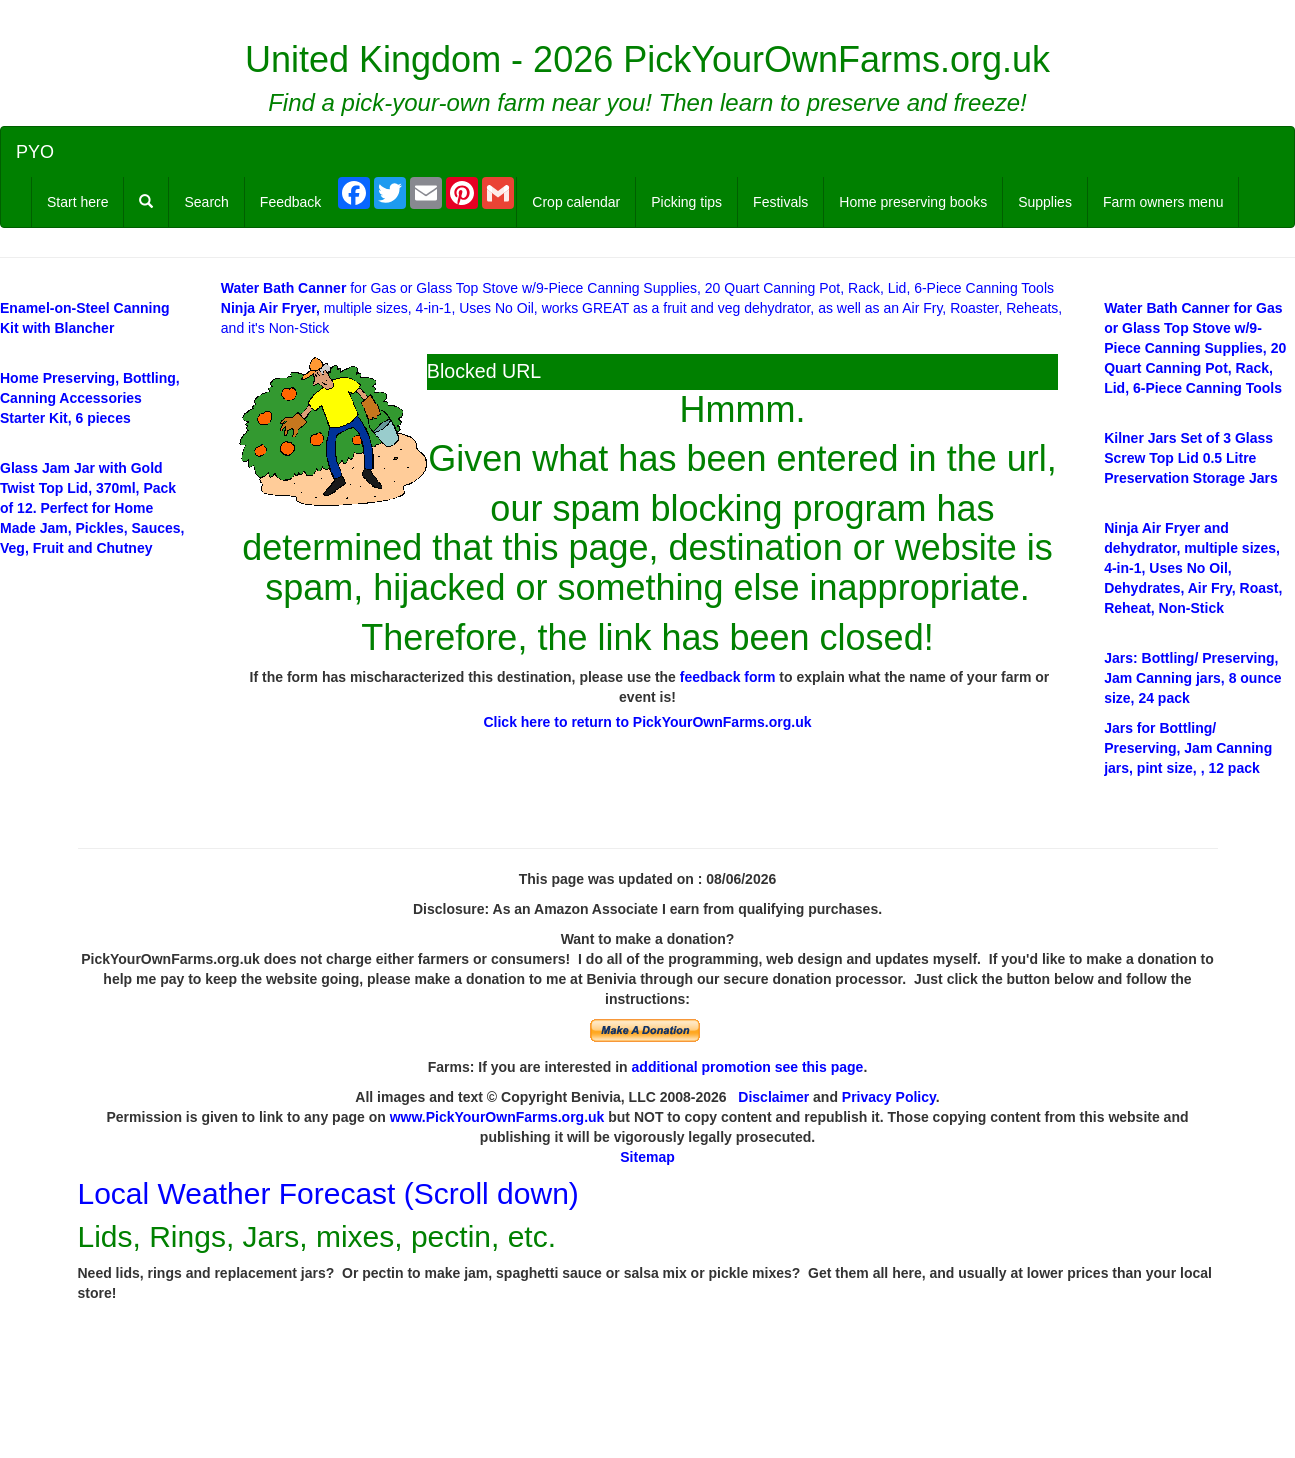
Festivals (780, 202)
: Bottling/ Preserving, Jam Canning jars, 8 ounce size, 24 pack (1192, 678)
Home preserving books (913, 202)
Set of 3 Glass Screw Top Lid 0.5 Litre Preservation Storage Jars (1191, 458)
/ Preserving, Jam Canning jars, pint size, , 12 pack (1188, 748)
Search (206, 202)
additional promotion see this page (748, 1067)
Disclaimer (773, 1097)
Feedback (290, 202)
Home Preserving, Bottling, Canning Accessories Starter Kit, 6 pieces (90, 398)
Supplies (1045, 202)
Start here (77, 202)
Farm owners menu (1163, 202)
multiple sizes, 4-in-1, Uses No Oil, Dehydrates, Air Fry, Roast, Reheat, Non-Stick (1193, 568)
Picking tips (686, 202)
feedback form (728, 677)
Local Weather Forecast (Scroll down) (328, 1193)
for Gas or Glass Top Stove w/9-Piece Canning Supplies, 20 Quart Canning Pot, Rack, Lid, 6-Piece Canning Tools (637, 288)
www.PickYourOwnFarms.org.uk (497, 1117)
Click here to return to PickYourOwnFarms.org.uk (647, 722)
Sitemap (647, 1157)
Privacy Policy (889, 1097)
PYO (35, 152)
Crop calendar (576, 202)
